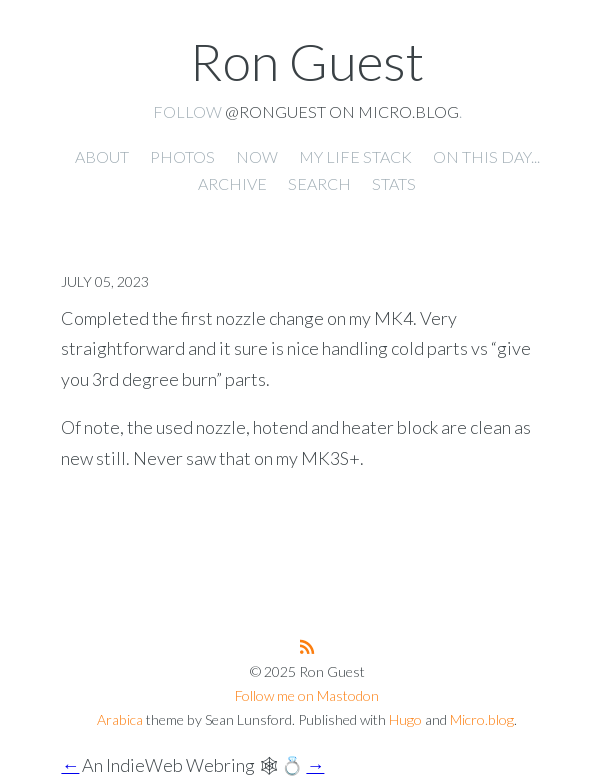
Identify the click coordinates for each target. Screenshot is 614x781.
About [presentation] (102, 156)
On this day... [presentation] (486, 156)
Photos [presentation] (182, 156)
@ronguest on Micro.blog (342, 111)
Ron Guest (307, 61)
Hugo (405, 719)
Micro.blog (482, 719)
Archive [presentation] (232, 183)
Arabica (120, 719)
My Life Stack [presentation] (355, 156)
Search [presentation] (319, 183)
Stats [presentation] (394, 183)
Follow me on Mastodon (307, 695)
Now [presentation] (257, 156)
